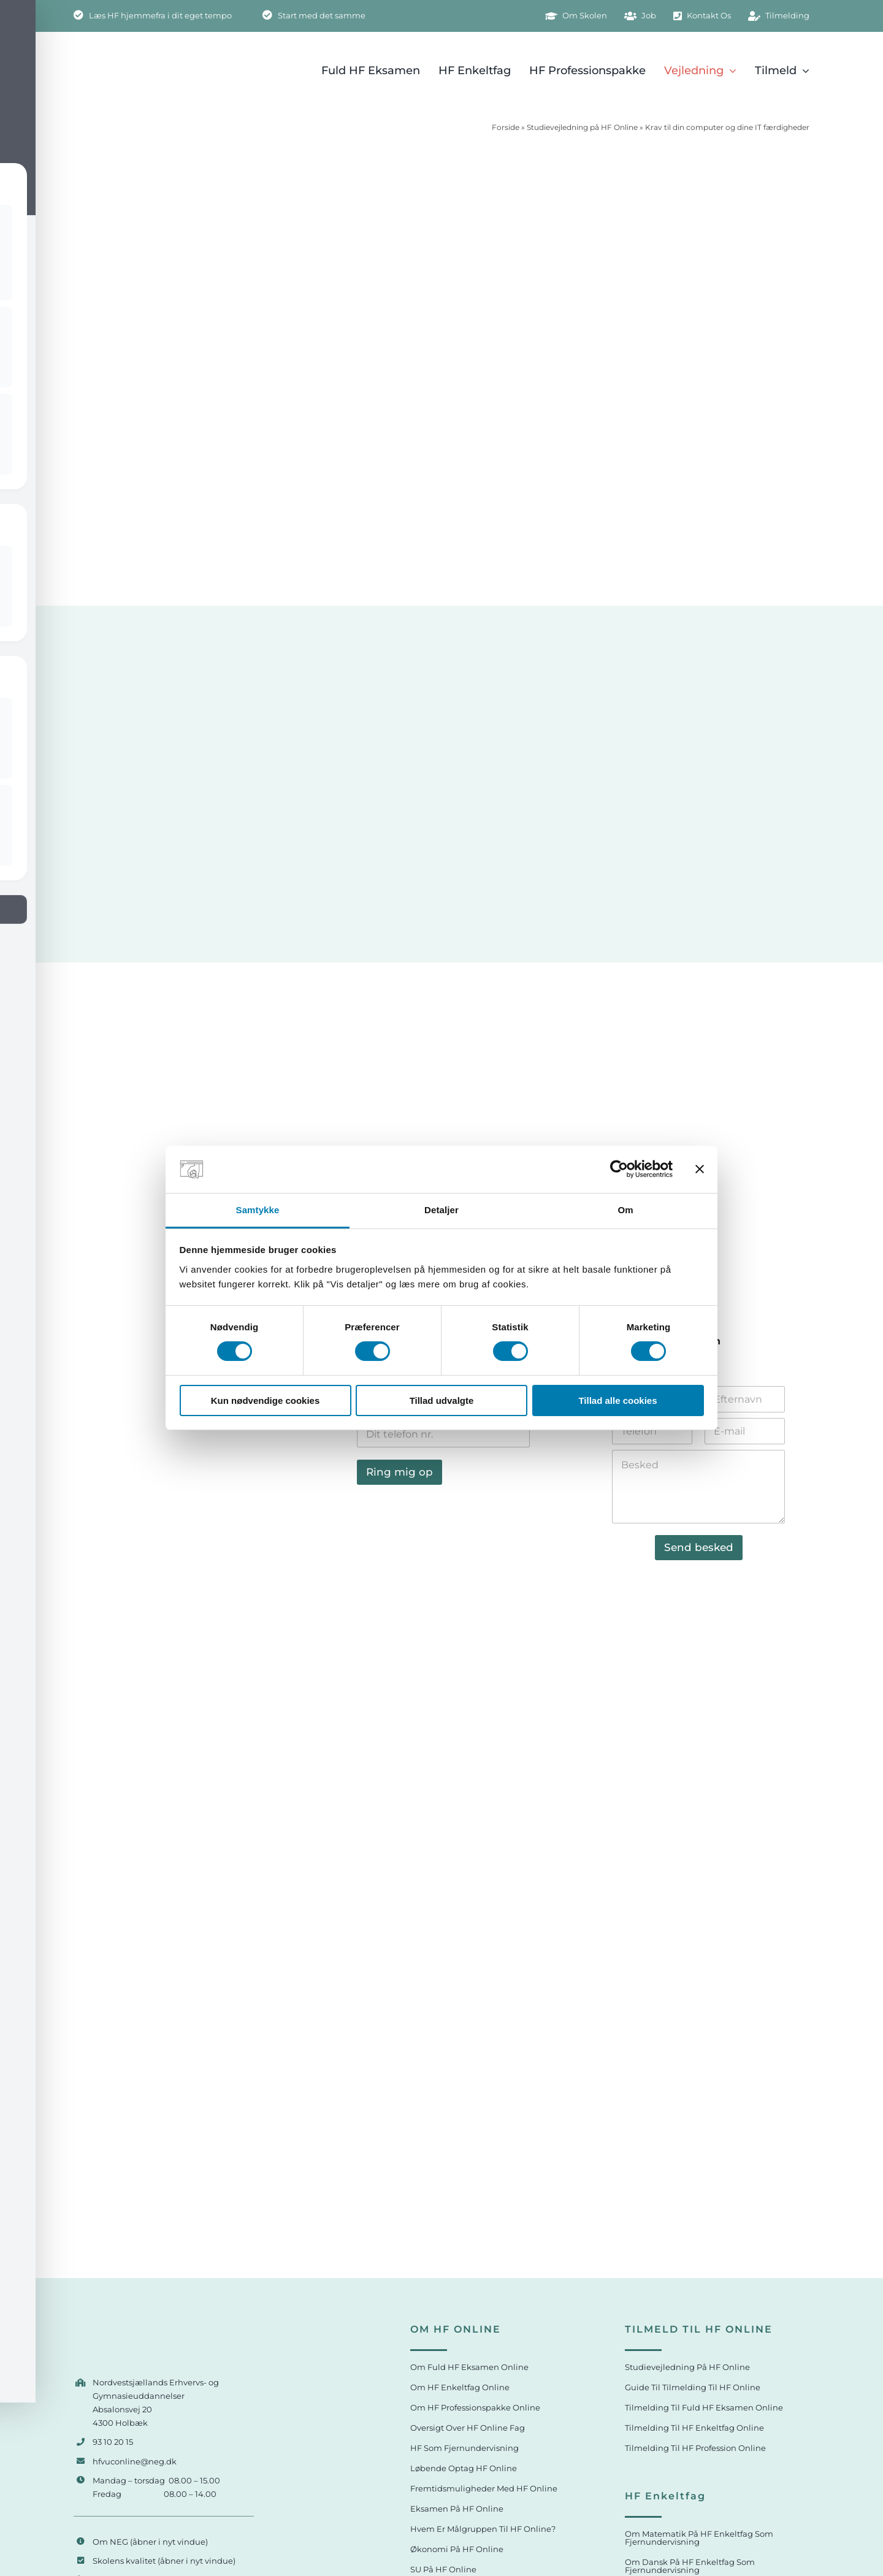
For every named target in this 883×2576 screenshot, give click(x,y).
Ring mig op (399, 1472)
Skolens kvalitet (124, 2561)
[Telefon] (443, 1434)
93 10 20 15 (113, 2442)
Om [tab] (625, 1210)
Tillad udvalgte (442, 1400)
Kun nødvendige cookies (265, 1400)
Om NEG (110, 2542)
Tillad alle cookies (617, 1400)
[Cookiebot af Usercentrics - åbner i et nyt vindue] (619, 1169)
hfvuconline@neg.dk (135, 2461)
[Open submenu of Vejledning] (730, 70)
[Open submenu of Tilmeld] (803, 70)
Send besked (698, 1547)
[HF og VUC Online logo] (151, 2326)
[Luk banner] (699, 1169)
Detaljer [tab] (441, 1210)
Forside (505, 127)
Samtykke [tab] (258, 1210)
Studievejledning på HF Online (582, 127)
